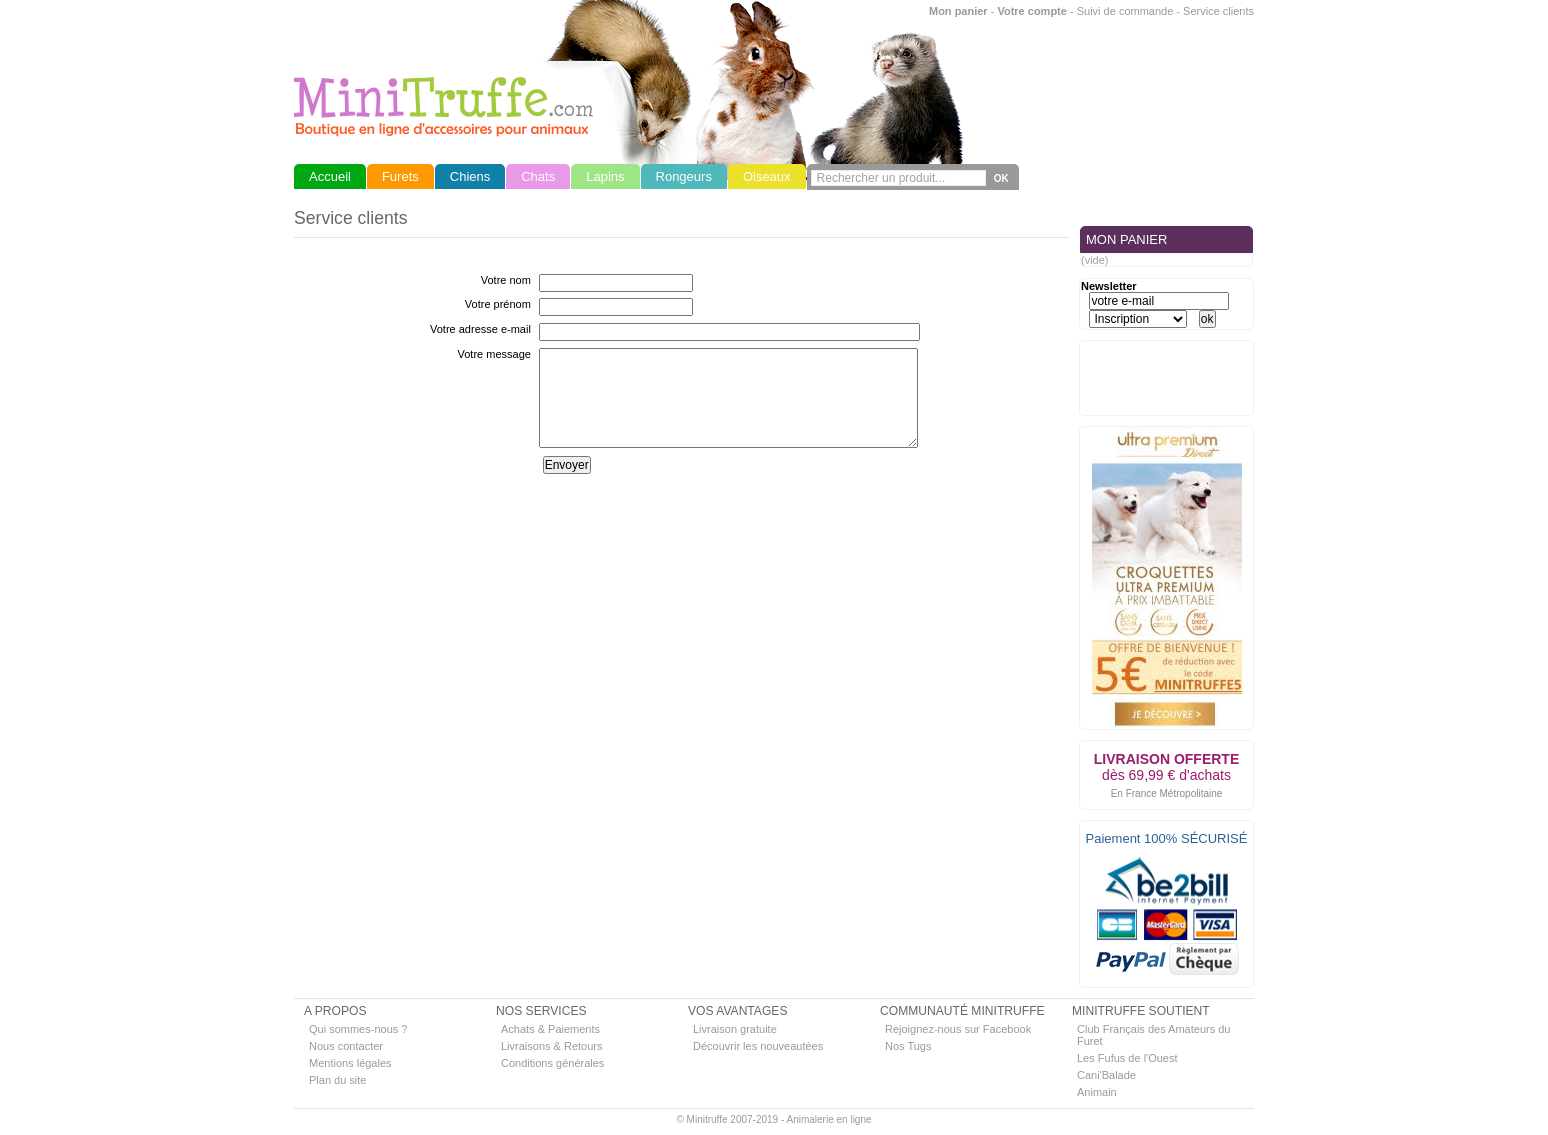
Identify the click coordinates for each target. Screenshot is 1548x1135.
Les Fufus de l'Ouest (1127, 1058)
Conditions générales (552, 1063)
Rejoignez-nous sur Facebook (958, 1029)
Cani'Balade (1106, 1075)
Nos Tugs (908, 1046)
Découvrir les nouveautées (758, 1046)
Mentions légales (350, 1063)
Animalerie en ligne (828, 1119)
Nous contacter (346, 1046)
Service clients (1218, 11)
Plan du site (337, 1080)
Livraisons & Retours (552, 1046)
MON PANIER (1126, 239)
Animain (1097, 1092)
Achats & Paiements (550, 1029)
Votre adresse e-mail (480, 329)
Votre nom (506, 280)
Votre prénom (498, 304)
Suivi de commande (1125, 11)
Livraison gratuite (735, 1029)
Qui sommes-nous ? (358, 1029)
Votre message (494, 354)
